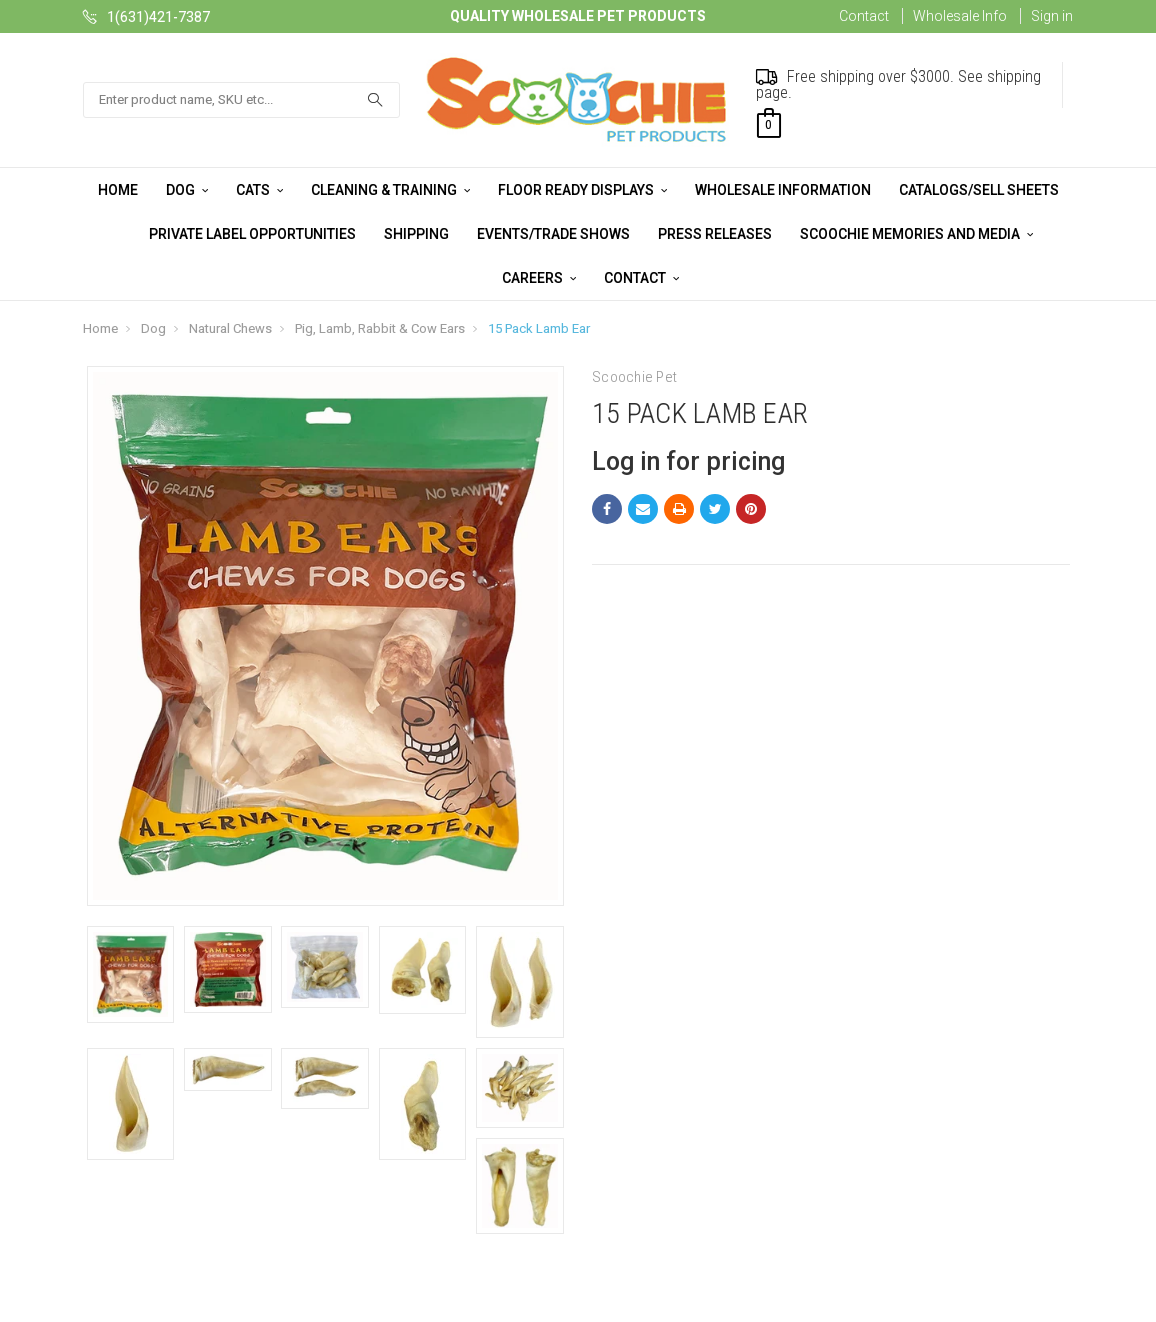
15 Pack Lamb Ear (539, 328)
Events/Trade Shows (553, 234)
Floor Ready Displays (582, 190)
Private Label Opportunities (252, 234)
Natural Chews (230, 328)
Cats (259, 190)
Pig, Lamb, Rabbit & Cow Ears (380, 328)
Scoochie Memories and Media (916, 234)
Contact (864, 16)
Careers (539, 278)
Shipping (416, 234)
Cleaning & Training (390, 190)
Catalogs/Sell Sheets (979, 190)
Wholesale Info (960, 16)
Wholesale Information (783, 190)
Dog (187, 190)
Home (118, 190)
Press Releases (715, 234)
